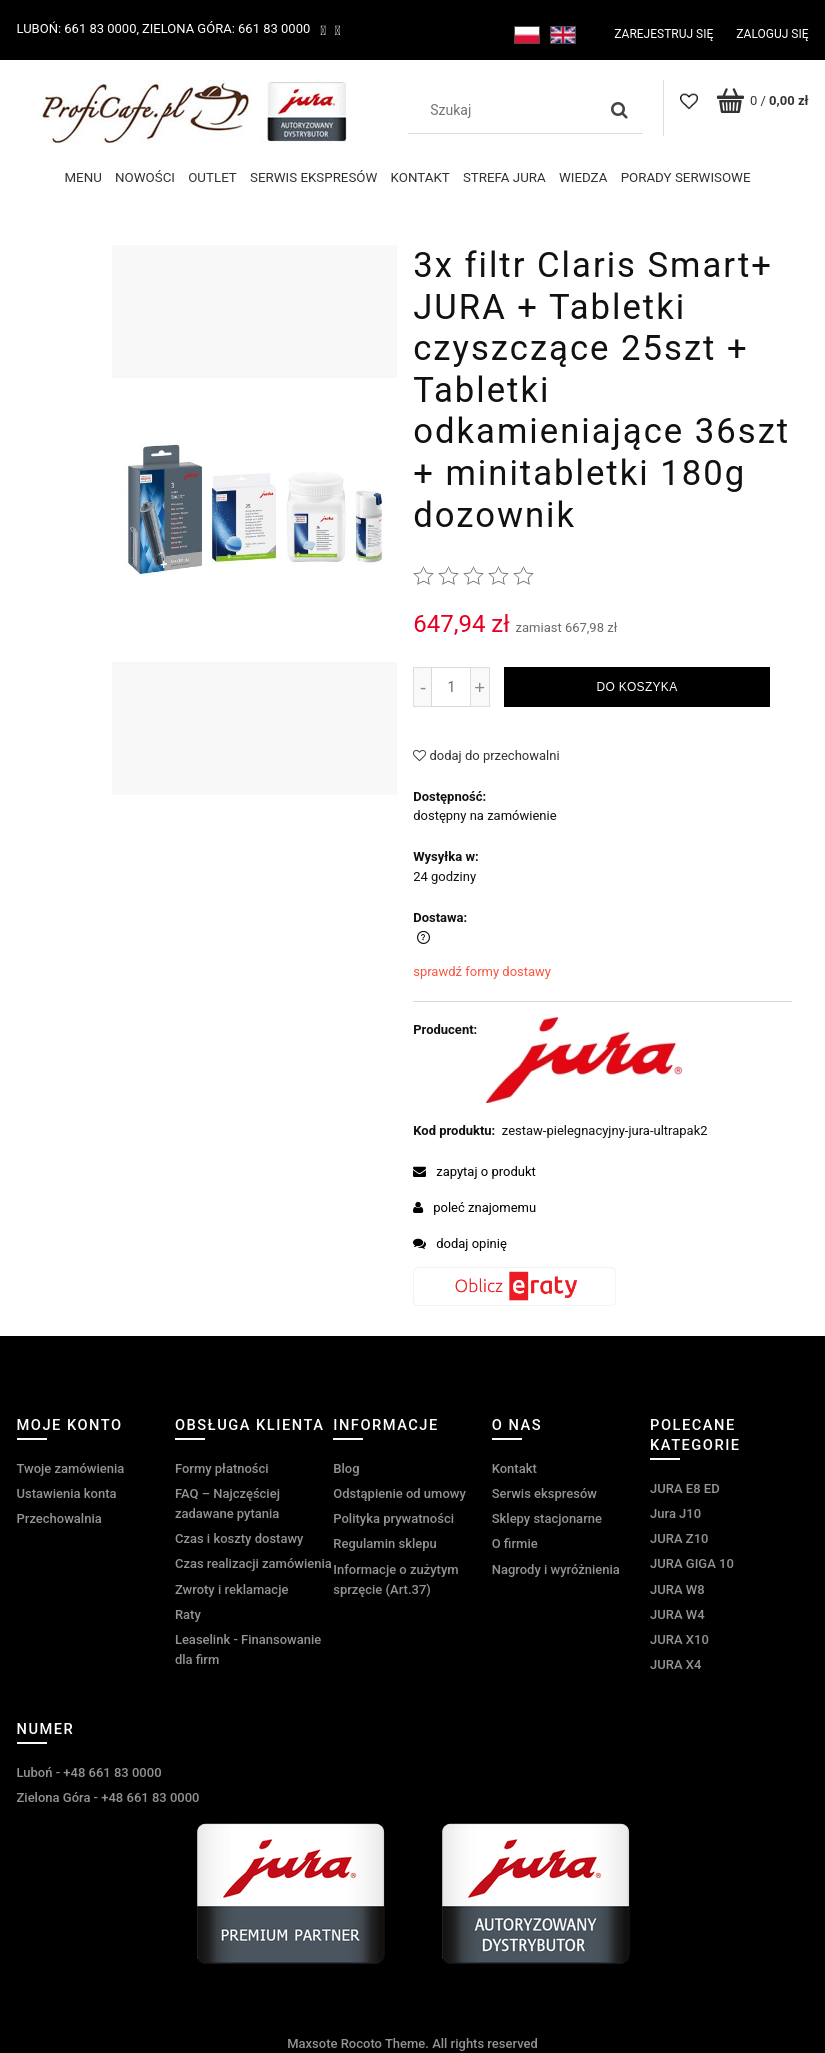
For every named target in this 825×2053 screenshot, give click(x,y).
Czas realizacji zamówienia (253, 1563)
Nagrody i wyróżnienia (556, 1569)
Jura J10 (675, 1513)
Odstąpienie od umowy (399, 1493)
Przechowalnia (59, 1518)
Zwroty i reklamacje (231, 1589)
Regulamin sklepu (384, 1543)
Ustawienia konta (67, 1493)
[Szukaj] (620, 110)
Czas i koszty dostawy (239, 1538)
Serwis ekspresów (544, 1493)
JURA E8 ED (685, 1488)
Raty (188, 1614)
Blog (346, 1468)
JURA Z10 (679, 1538)
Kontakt (514, 1468)
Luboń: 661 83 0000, (78, 28)
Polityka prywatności (393, 1518)
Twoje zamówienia (71, 1468)
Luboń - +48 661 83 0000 (89, 1772)
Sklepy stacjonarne (547, 1518)
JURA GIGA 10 (692, 1563)
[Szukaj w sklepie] (506, 110)
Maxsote (312, 2043)
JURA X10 (679, 1639)
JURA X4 (675, 1664)
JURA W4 (677, 1614)
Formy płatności (222, 1468)
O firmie (515, 1543)
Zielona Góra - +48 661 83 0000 (108, 1797)
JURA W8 (677, 1589)
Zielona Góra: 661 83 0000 (226, 28)
